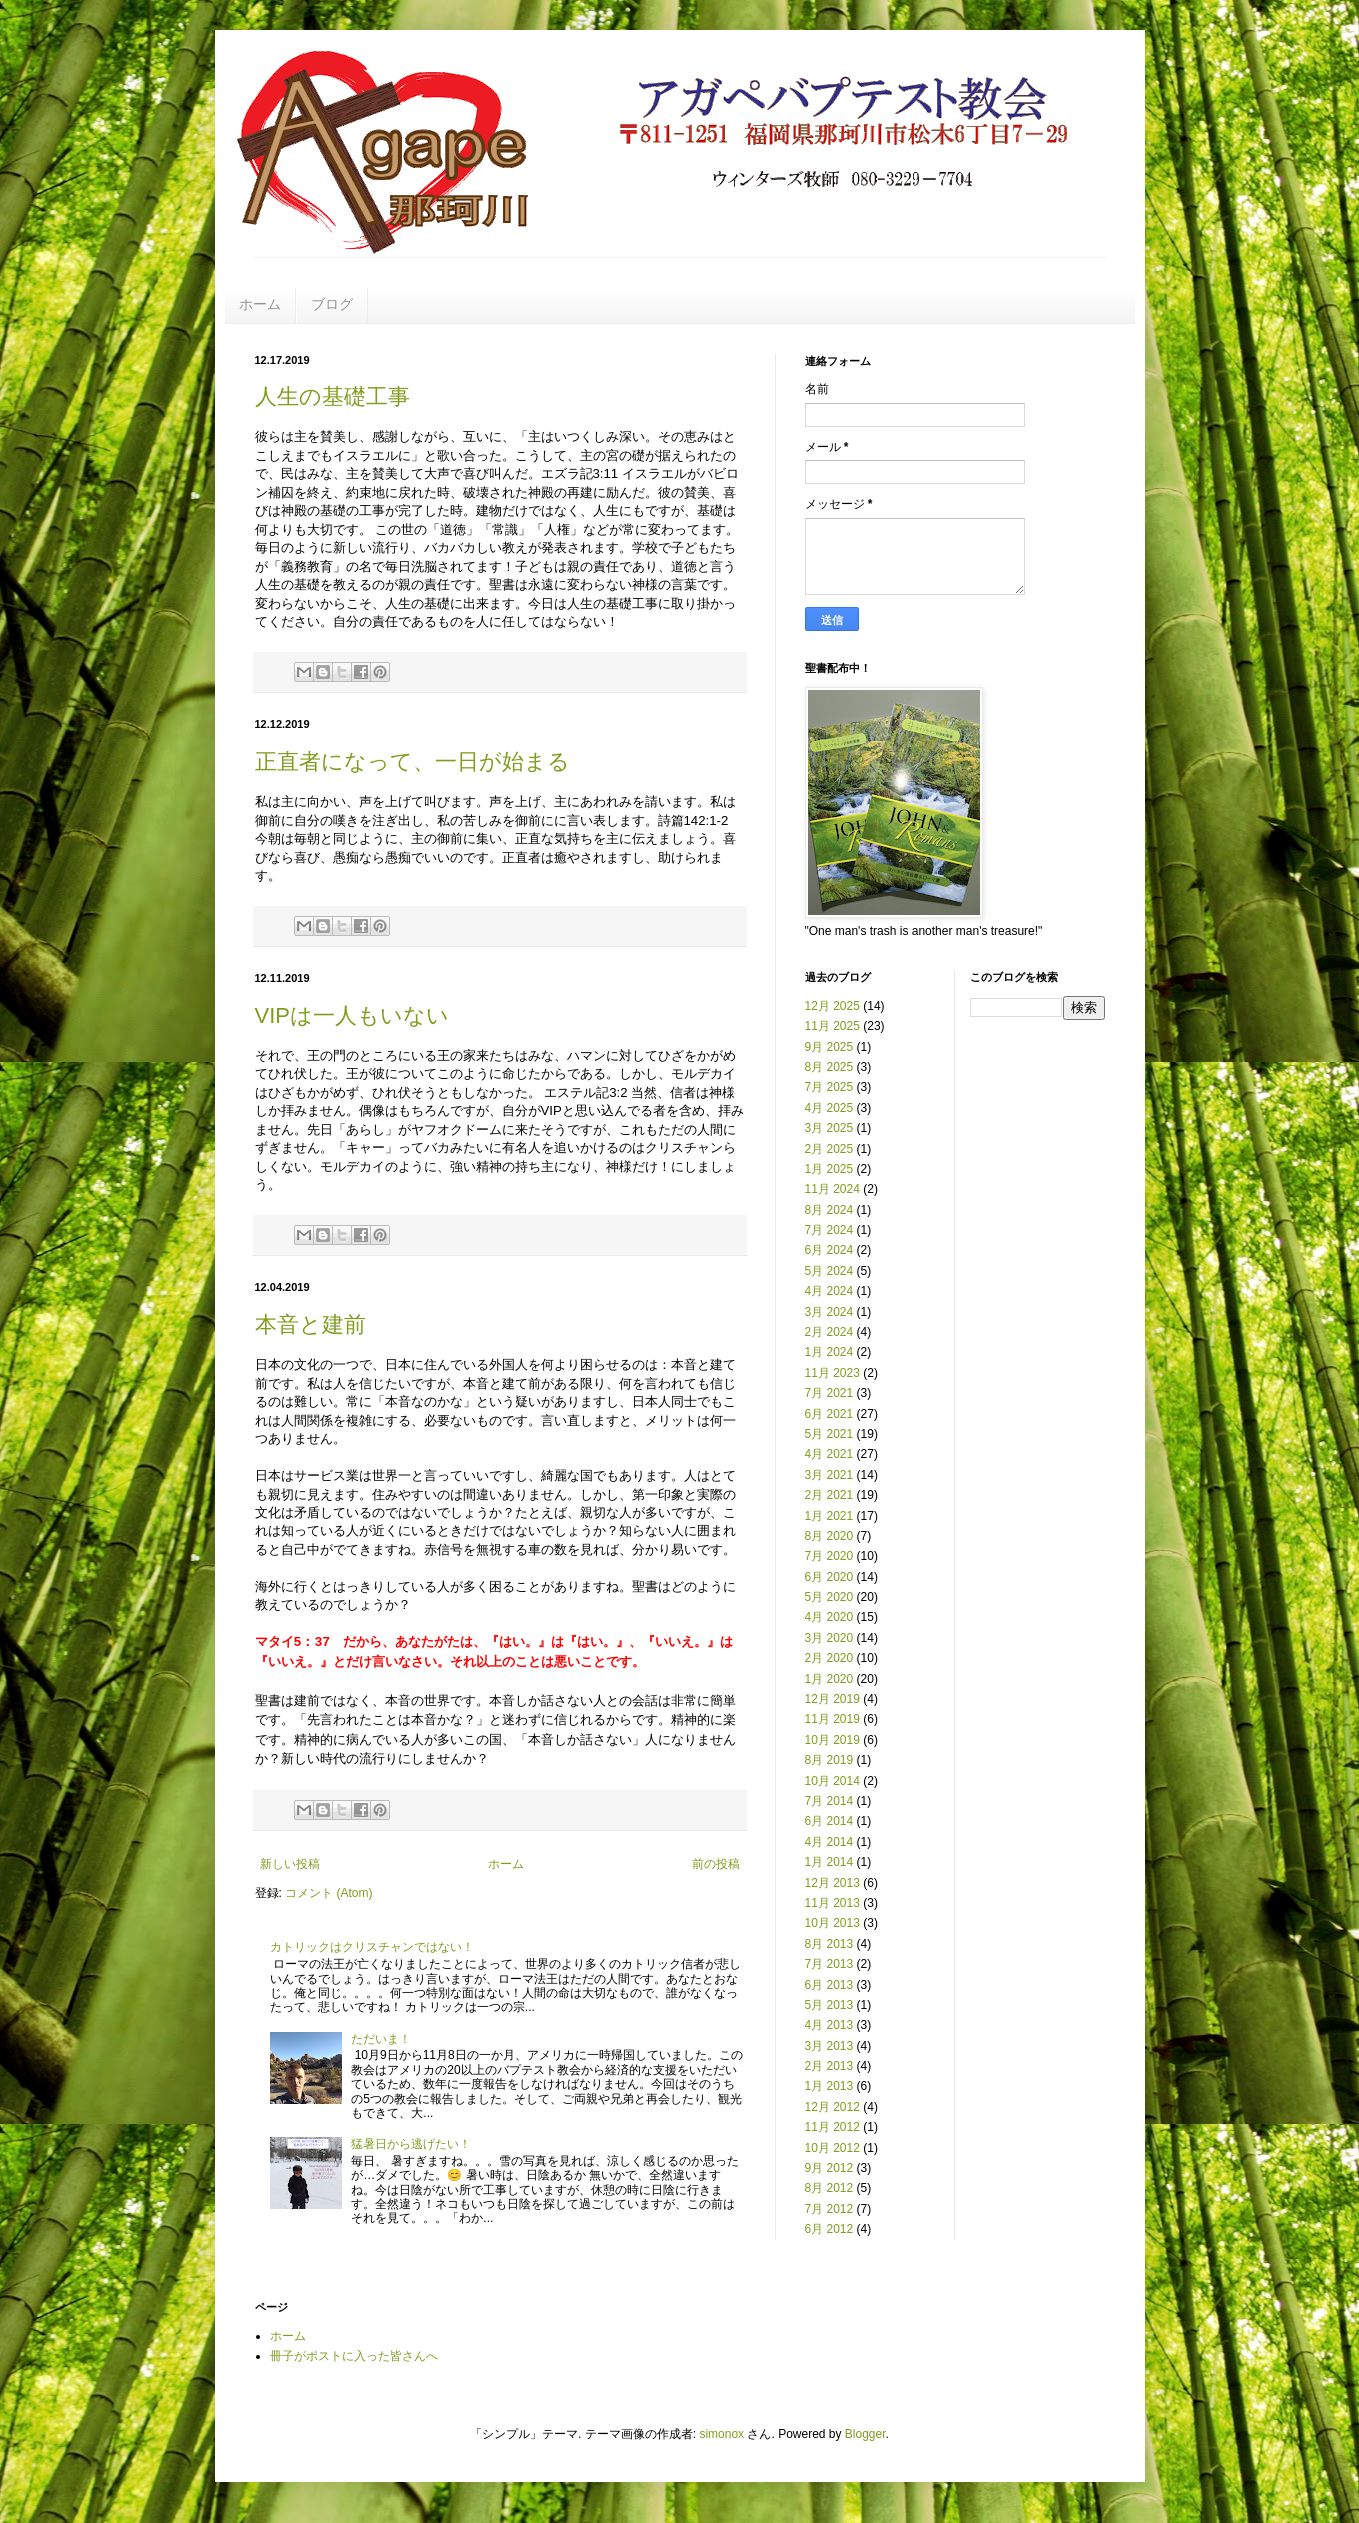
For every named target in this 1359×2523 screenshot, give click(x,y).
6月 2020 (829, 1577)
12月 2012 (832, 2107)
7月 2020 (829, 1556)
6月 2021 (829, 1414)
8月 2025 (829, 1067)
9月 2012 (829, 2168)
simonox (721, 2434)
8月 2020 (829, 1536)
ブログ (332, 304)
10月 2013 (832, 1923)
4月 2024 (829, 1291)
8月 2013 (829, 1944)
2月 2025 (829, 1149)
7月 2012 (829, 2209)
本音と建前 (310, 1324)
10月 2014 (832, 1781)
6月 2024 (829, 1250)
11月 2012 (832, 2127)
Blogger (865, 2434)
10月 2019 (832, 1740)
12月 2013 (832, 1883)
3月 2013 (829, 2046)
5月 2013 (829, 2005)
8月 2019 (829, 1760)
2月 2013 (829, 2066)
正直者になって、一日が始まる (412, 761)
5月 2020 (829, 1597)
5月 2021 (829, 1434)
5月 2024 (829, 1271)
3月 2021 (829, 1475)
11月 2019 (832, 1719)
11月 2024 (832, 1189)
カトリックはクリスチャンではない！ (372, 1947)
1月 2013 (829, 2086)
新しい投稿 (290, 1864)
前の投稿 (716, 1864)
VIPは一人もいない (352, 1015)
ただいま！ (381, 2039)
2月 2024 (829, 1332)
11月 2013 (832, 1903)
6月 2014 (829, 1821)
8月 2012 (829, 2188)
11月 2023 (832, 1373)
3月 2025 (829, 1128)
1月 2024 (829, 1352)
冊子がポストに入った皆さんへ (354, 2356)
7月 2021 (829, 1393)
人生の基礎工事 (332, 396)
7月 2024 (829, 1230)
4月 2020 (829, 1617)
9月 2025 (829, 1047)
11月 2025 (832, 1026)
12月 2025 (832, 1006)
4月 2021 (829, 1454)
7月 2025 (829, 1087)
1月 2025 (829, 1169)
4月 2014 (829, 1842)
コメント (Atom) (328, 1893)
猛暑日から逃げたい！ (411, 2144)
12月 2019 (832, 1699)
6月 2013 (829, 1985)
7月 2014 (829, 1801)
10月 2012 (832, 2148)
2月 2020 (829, 1658)
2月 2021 (829, 1495)
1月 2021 (829, 1516)
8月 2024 (829, 1210)
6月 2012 (829, 2229)
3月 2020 (829, 1638)
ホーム (260, 304)
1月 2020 (829, 1679)
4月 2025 (829, 1108)
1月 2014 (829, 1862)
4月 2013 (829, 2025)
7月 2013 (829, 1964)
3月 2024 (829, 1312)
